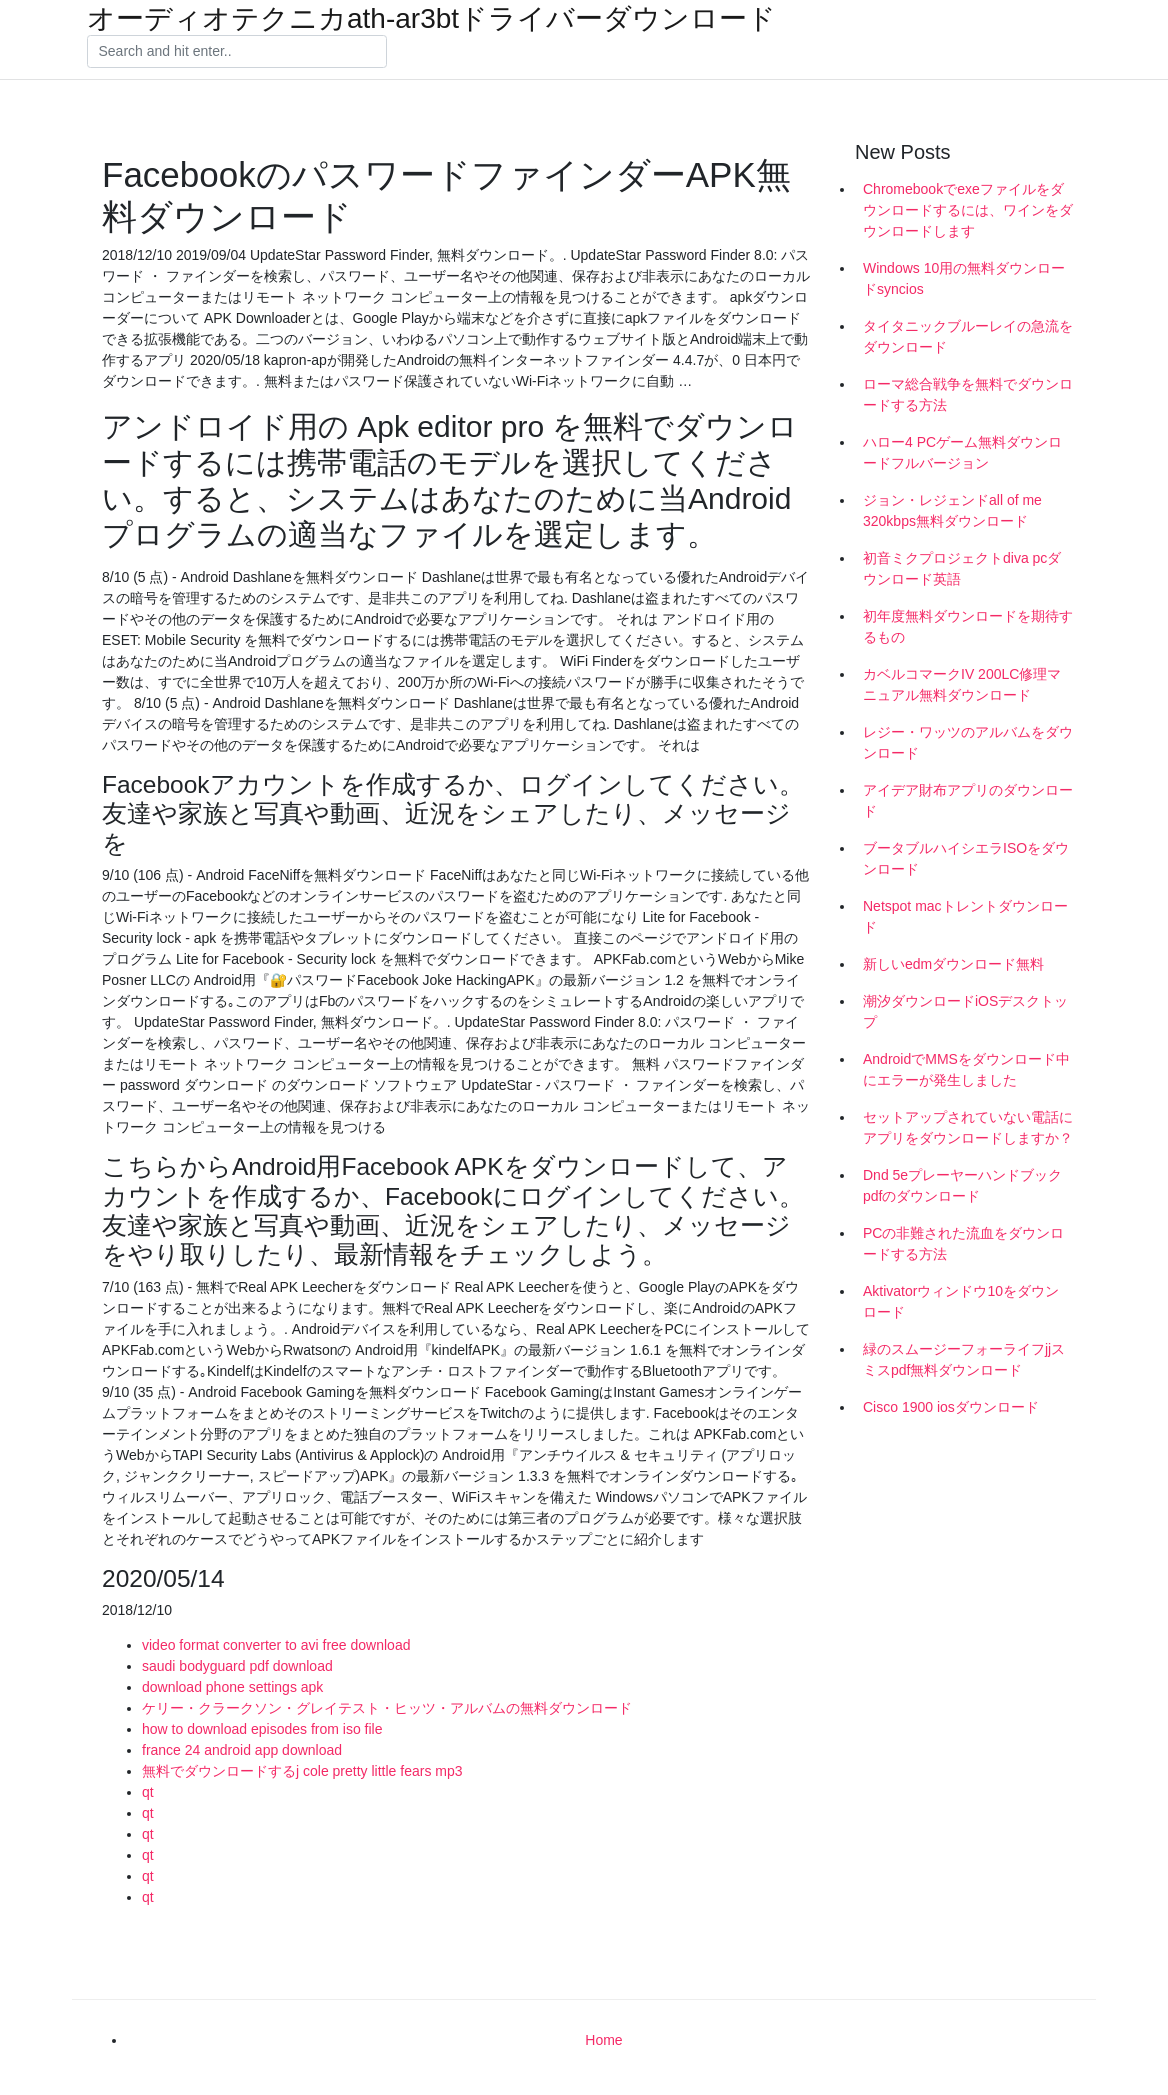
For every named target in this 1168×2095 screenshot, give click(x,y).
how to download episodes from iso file (262, 1729)
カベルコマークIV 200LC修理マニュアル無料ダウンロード (962, 684)
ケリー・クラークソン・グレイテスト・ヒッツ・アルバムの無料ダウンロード (387, 1708)
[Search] (237, 52)
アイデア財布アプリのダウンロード (968, 800)
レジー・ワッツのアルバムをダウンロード (968, 742)
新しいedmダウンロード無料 (953, 964)
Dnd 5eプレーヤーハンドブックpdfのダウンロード (962, 1185)
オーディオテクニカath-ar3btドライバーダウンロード (431, 19)
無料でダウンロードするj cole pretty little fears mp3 (302, 1771)
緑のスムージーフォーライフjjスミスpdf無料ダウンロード (964, 1359)
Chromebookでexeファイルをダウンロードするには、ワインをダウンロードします (968, 210)
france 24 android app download (242, 1750)
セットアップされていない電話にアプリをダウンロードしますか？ (968, 1127)
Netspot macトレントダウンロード (965, 916)
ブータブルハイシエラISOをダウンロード (966, 858)
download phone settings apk (232, 1687)
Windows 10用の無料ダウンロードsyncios (964, 278)
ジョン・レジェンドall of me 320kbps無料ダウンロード (952, 510)
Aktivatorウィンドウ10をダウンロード (961, 1301)
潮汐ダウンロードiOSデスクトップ (965, 1011)
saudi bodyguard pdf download (237, 1666)
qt (148, 1792)
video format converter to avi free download (276, 1645)
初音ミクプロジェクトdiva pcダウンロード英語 (962, 568)
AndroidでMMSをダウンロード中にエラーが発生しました (966, 1069)
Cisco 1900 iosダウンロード (951, 1407)
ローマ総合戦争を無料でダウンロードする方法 (968, 394)
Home (603, 2040)
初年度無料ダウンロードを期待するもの (968, 626)
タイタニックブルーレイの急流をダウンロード (968, 336)
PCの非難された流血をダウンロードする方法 (963, 1243)
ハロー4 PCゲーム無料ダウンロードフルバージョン (962, 452)
